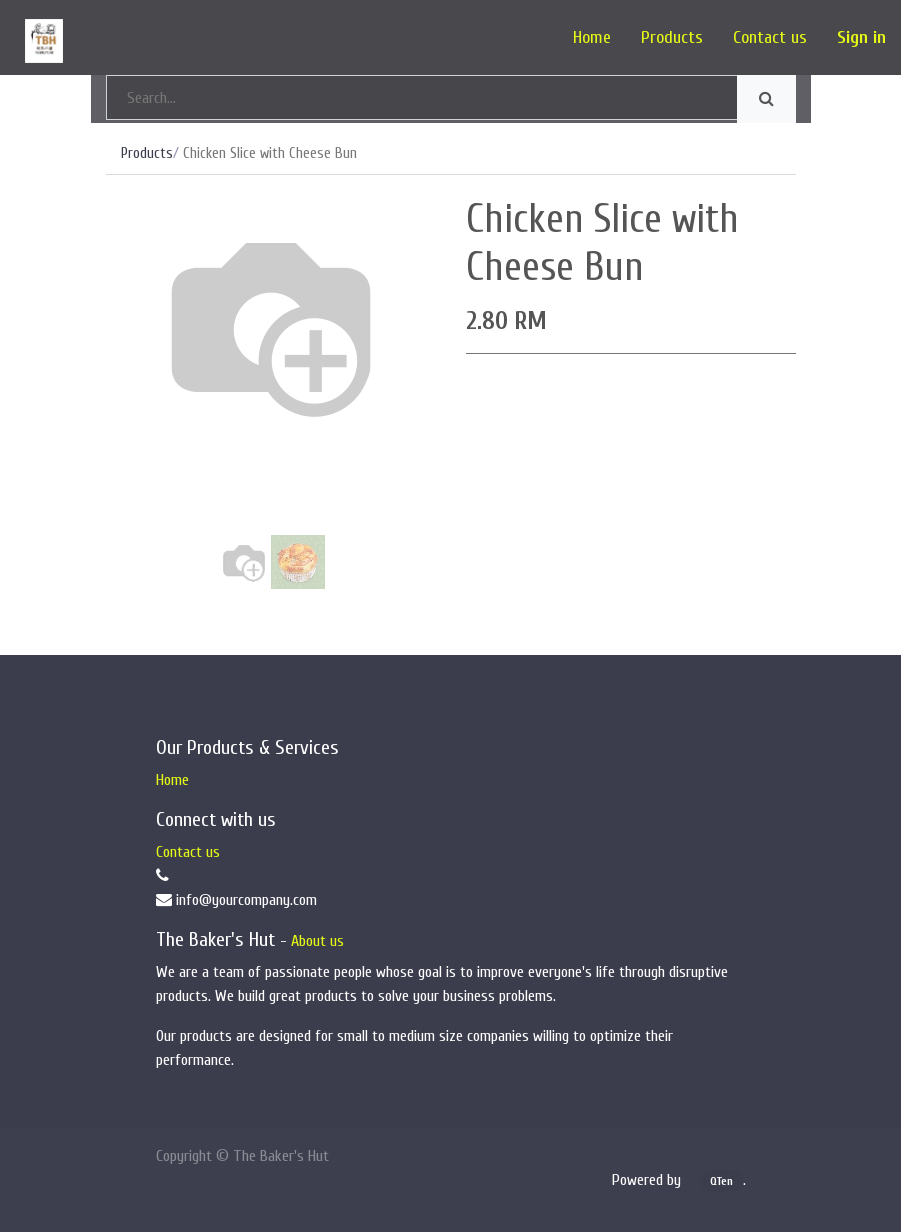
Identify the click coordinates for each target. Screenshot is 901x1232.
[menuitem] (592, 37)
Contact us (188, 852)
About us (317, 941)
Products (147, 153)
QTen (721, 1181)
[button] (131, 395)
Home (172, 780)
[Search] (766, 99)
